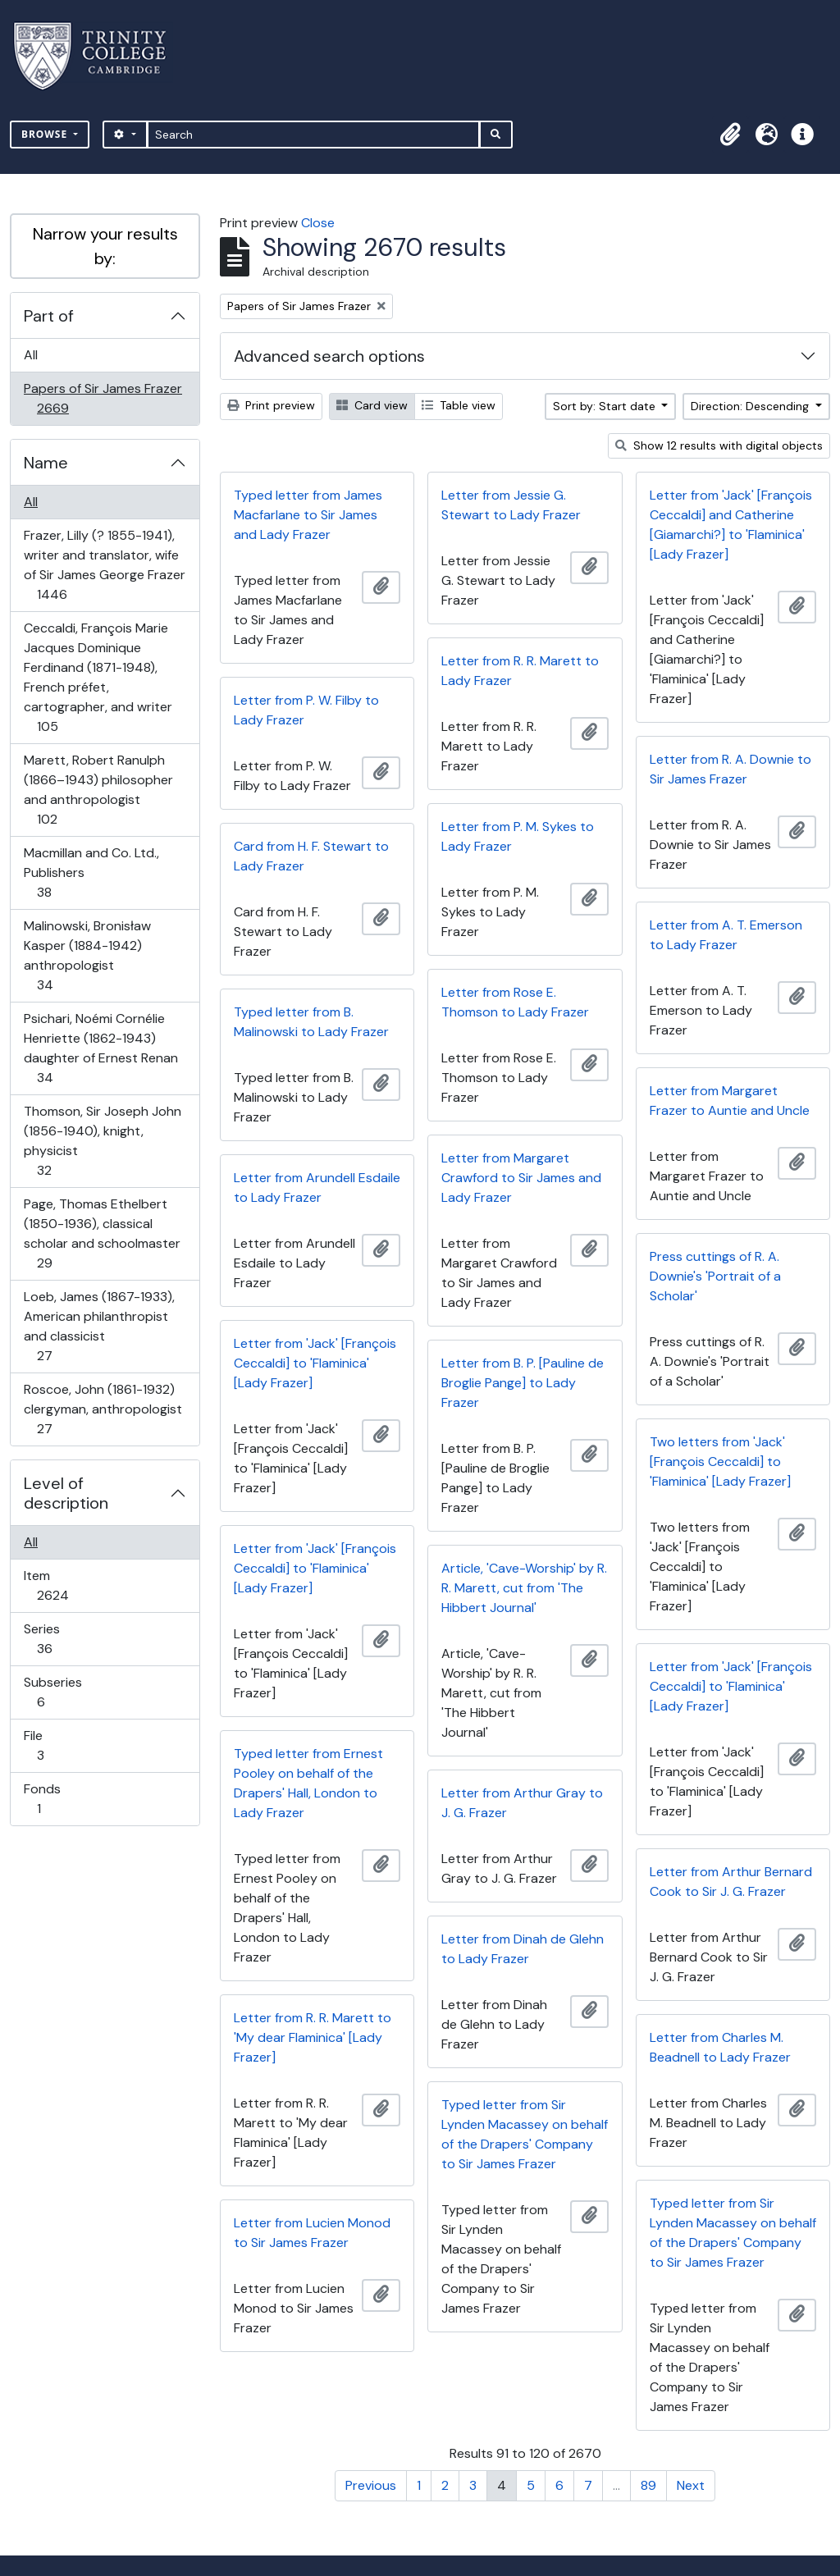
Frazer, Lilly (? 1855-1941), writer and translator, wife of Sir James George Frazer (104, 565)
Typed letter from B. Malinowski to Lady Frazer (311, 1021)
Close (318, 222)
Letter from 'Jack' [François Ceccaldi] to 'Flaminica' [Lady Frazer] (315, 1363)
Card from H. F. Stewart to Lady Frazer (311, 856)
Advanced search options (329, 356)
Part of (49, 316)
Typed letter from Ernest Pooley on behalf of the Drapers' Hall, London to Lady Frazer (308, 1783)
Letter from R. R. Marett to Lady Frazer (520, 670)
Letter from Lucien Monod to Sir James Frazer (312, 2232)
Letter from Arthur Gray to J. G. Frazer (522, 1802)
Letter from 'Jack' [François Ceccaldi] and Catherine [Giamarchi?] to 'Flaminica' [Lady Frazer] (731, 524)
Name (46, 462)
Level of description (66, 1493)
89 (648, 2485)
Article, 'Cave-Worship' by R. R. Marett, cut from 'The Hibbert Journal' (524, 1588)
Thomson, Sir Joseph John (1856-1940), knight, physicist (102, 1141)
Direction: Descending (751, 406)
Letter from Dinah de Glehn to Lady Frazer (522, 1948)
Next (691, 2485)
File (51, 1745)
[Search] (314, 134)
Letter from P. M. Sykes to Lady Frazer (517, 836)
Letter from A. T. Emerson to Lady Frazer (726, 934)
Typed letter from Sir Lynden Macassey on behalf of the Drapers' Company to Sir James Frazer (524, 2134)
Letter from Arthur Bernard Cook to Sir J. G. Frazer (731, 1881)
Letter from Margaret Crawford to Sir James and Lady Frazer (521, 1177)
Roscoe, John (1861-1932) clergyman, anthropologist (102, 1409)
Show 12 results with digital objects (719, 445)
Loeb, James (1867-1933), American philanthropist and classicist (99, 1326)
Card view (372, 405)
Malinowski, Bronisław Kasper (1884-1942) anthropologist (87, 955)
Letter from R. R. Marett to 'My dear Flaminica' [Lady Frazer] (312, 2037)
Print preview (271, 405)
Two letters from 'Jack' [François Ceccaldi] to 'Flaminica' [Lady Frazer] (720, 1461)
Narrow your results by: (105, 246)
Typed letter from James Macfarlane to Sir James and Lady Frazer (308, 514)
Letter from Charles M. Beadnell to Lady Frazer (720, 2047)
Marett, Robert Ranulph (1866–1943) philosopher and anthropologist (98, 789)
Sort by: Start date (606, 406)
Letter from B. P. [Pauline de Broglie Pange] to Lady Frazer (522, 1382)
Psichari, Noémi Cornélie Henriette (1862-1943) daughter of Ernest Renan (100, 1048)
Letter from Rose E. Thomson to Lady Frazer (515, 1002)
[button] (730, 134)
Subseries (52, 1692)
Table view (458, 405)
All (31, 354)
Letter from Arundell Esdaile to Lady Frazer (317, 1187)
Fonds (50, 1799)
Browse (46, 134)
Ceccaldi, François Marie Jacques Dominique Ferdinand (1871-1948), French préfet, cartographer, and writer (97, 677)
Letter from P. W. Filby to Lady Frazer (306, 710)
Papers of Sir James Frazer (102, 398)
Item (64, 1585)
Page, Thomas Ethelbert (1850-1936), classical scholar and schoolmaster (101, 1233)
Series (56, 1639)
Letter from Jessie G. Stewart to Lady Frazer (511, 504)
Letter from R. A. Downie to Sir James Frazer (730, 769)
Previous (370, 2485)
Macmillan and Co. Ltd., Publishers (91, 872)
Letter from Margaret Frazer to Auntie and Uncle (730, 1100)
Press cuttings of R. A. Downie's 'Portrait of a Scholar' (715, 1276)
